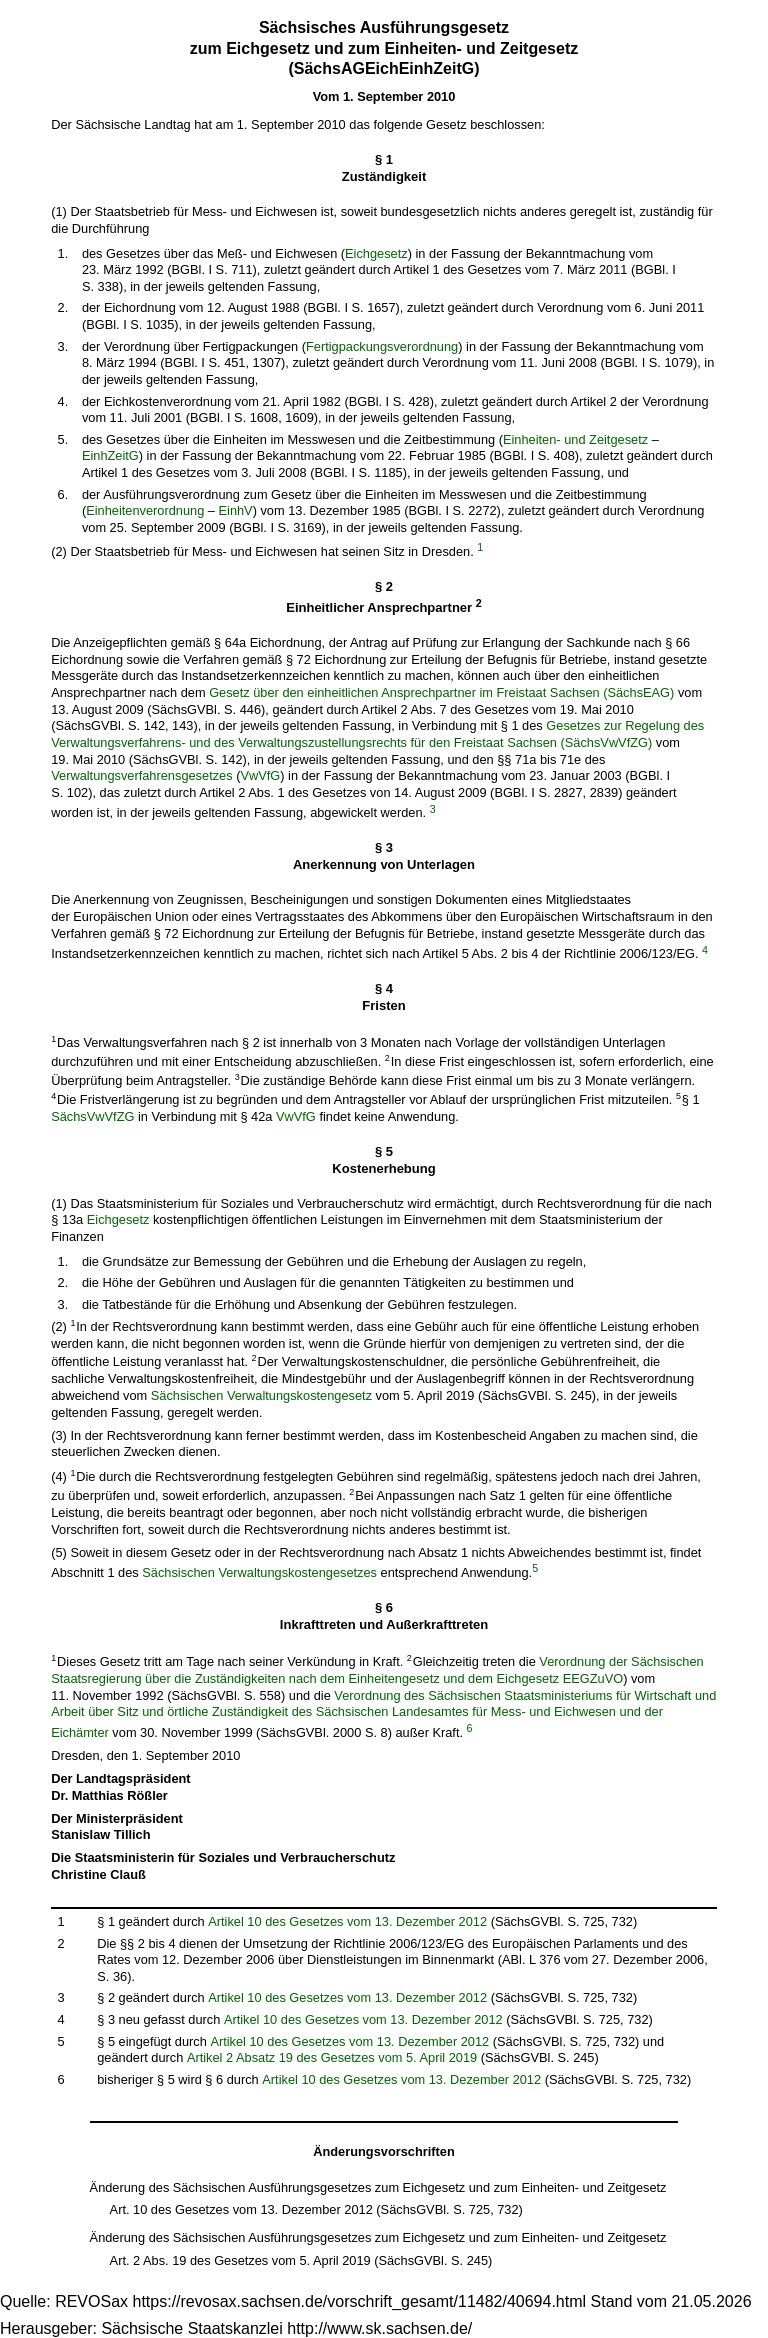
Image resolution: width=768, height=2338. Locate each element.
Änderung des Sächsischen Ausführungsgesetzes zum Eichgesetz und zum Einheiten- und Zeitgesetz (378, 2187)
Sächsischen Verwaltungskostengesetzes (259, 1572)
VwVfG (260, 775)
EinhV (236, 510)
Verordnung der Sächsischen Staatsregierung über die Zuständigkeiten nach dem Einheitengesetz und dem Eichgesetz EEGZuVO (377, 1670)
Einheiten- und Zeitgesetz (575, 439)
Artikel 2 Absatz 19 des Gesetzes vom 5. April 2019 (332, 2057)
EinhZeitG (110, 455)
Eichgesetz (376, 253)
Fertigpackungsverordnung (382, 346)
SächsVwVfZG (92, 1116)
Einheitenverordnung (145, 510)
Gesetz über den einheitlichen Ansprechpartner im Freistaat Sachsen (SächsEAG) (441, 692)
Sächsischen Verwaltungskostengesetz (261, 1395)
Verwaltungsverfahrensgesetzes (141, 775)
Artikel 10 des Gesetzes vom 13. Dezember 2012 (347, 1921)
